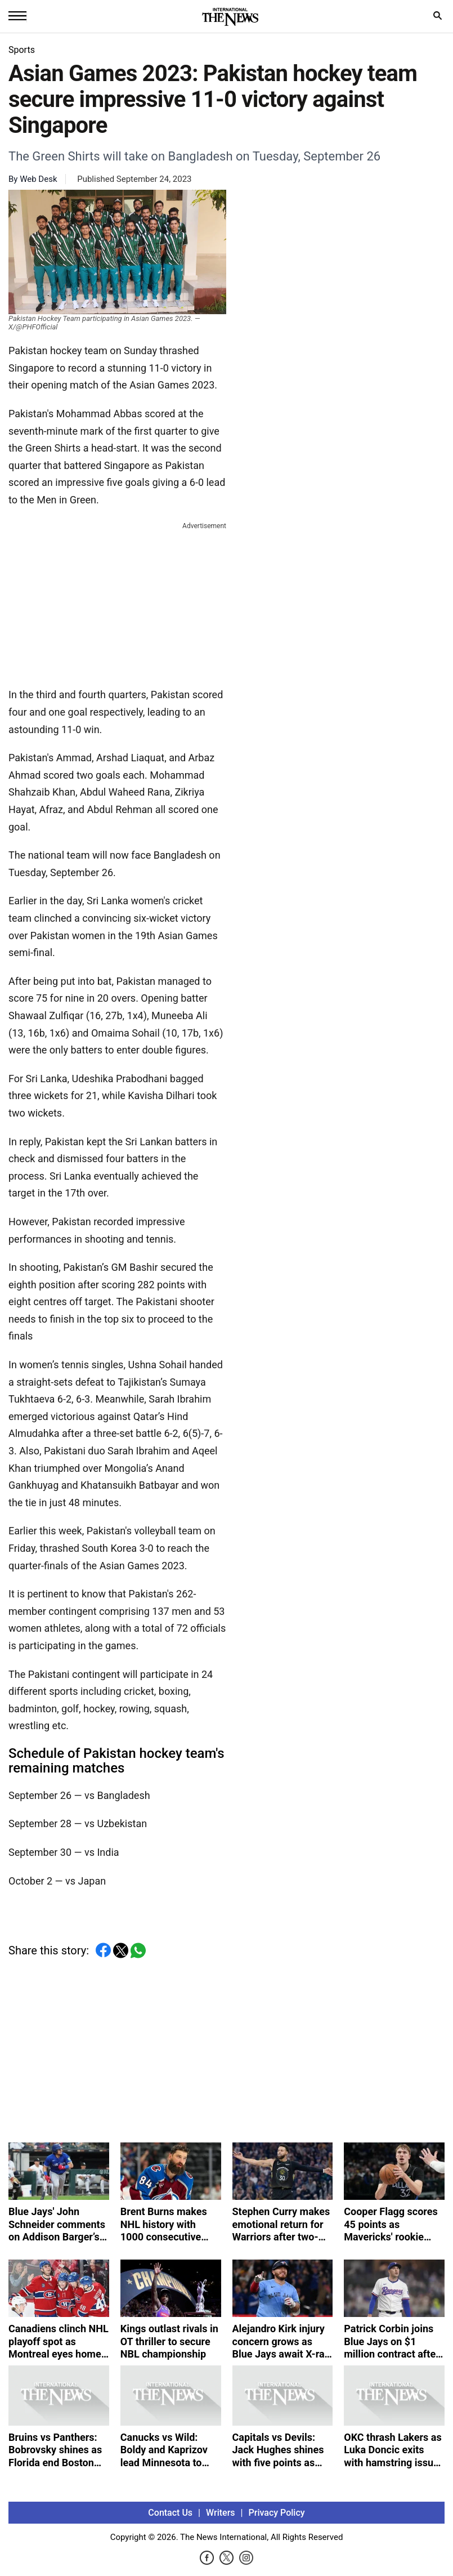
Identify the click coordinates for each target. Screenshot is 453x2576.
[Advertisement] (117, 602)
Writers (220, 2512)
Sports (21, 49)
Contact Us (170, 2512)
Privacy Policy (277, 2512)
